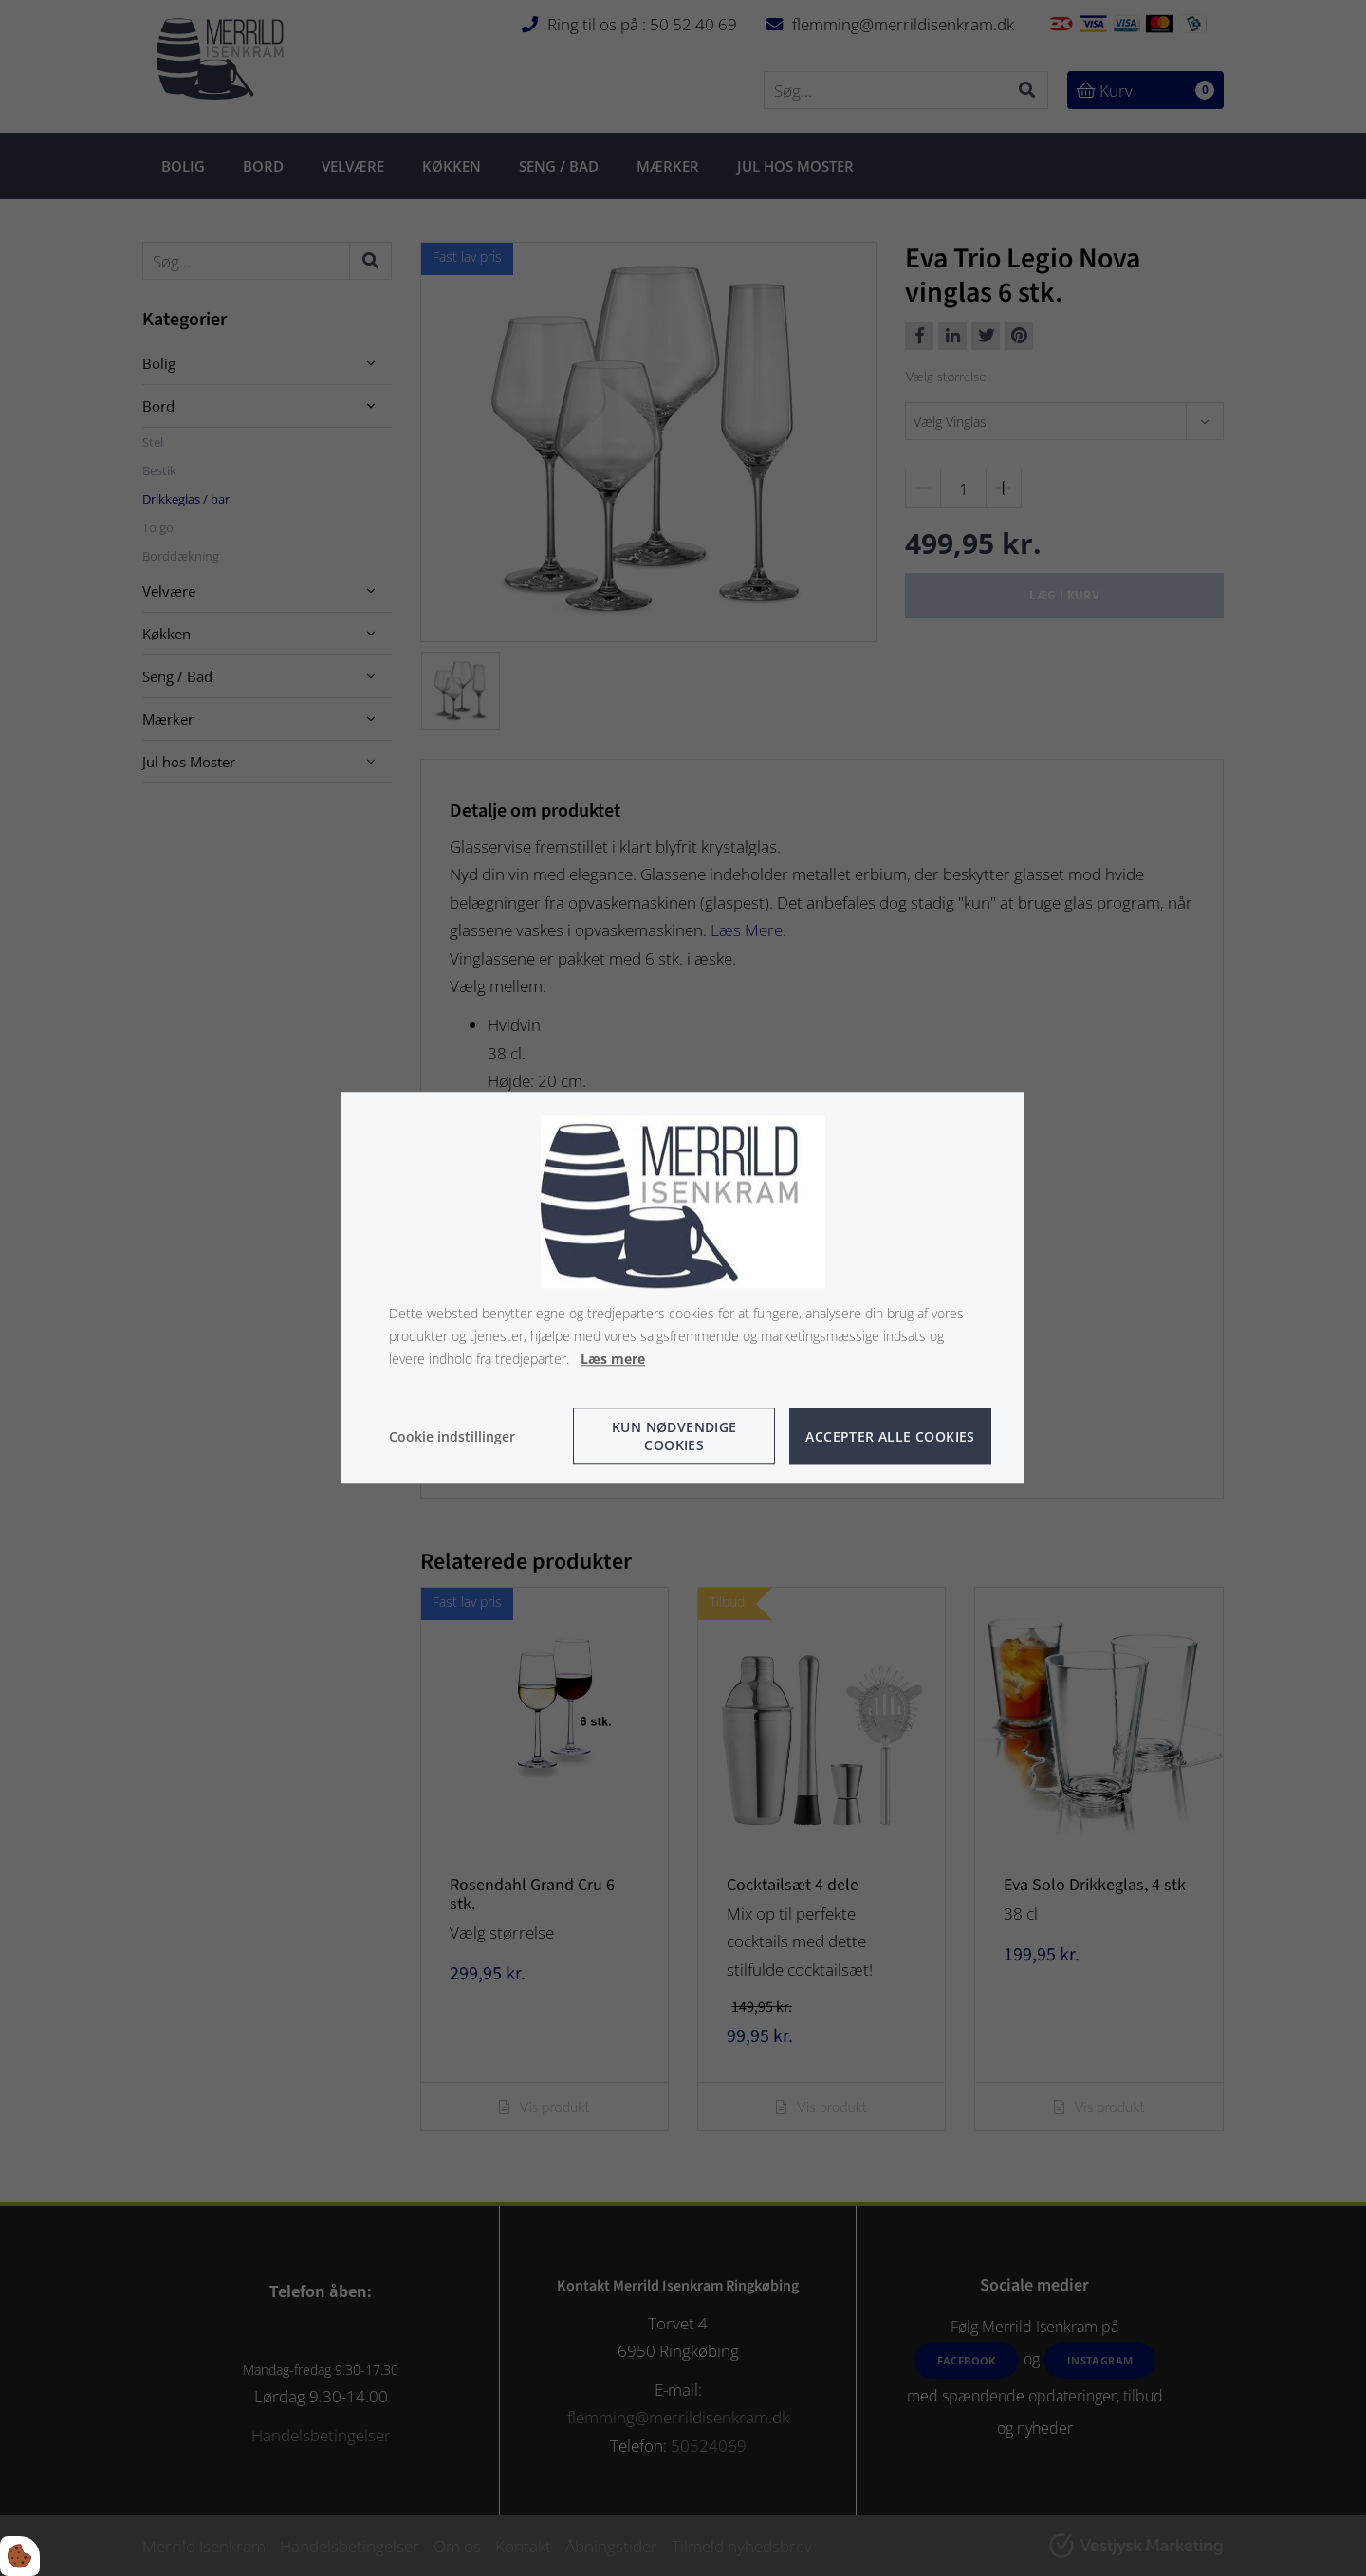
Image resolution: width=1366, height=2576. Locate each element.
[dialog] (683, 1287)
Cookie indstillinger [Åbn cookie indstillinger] (452, 1436)
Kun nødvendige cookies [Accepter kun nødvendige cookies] (674, 1437)
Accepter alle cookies (889, 1436)
